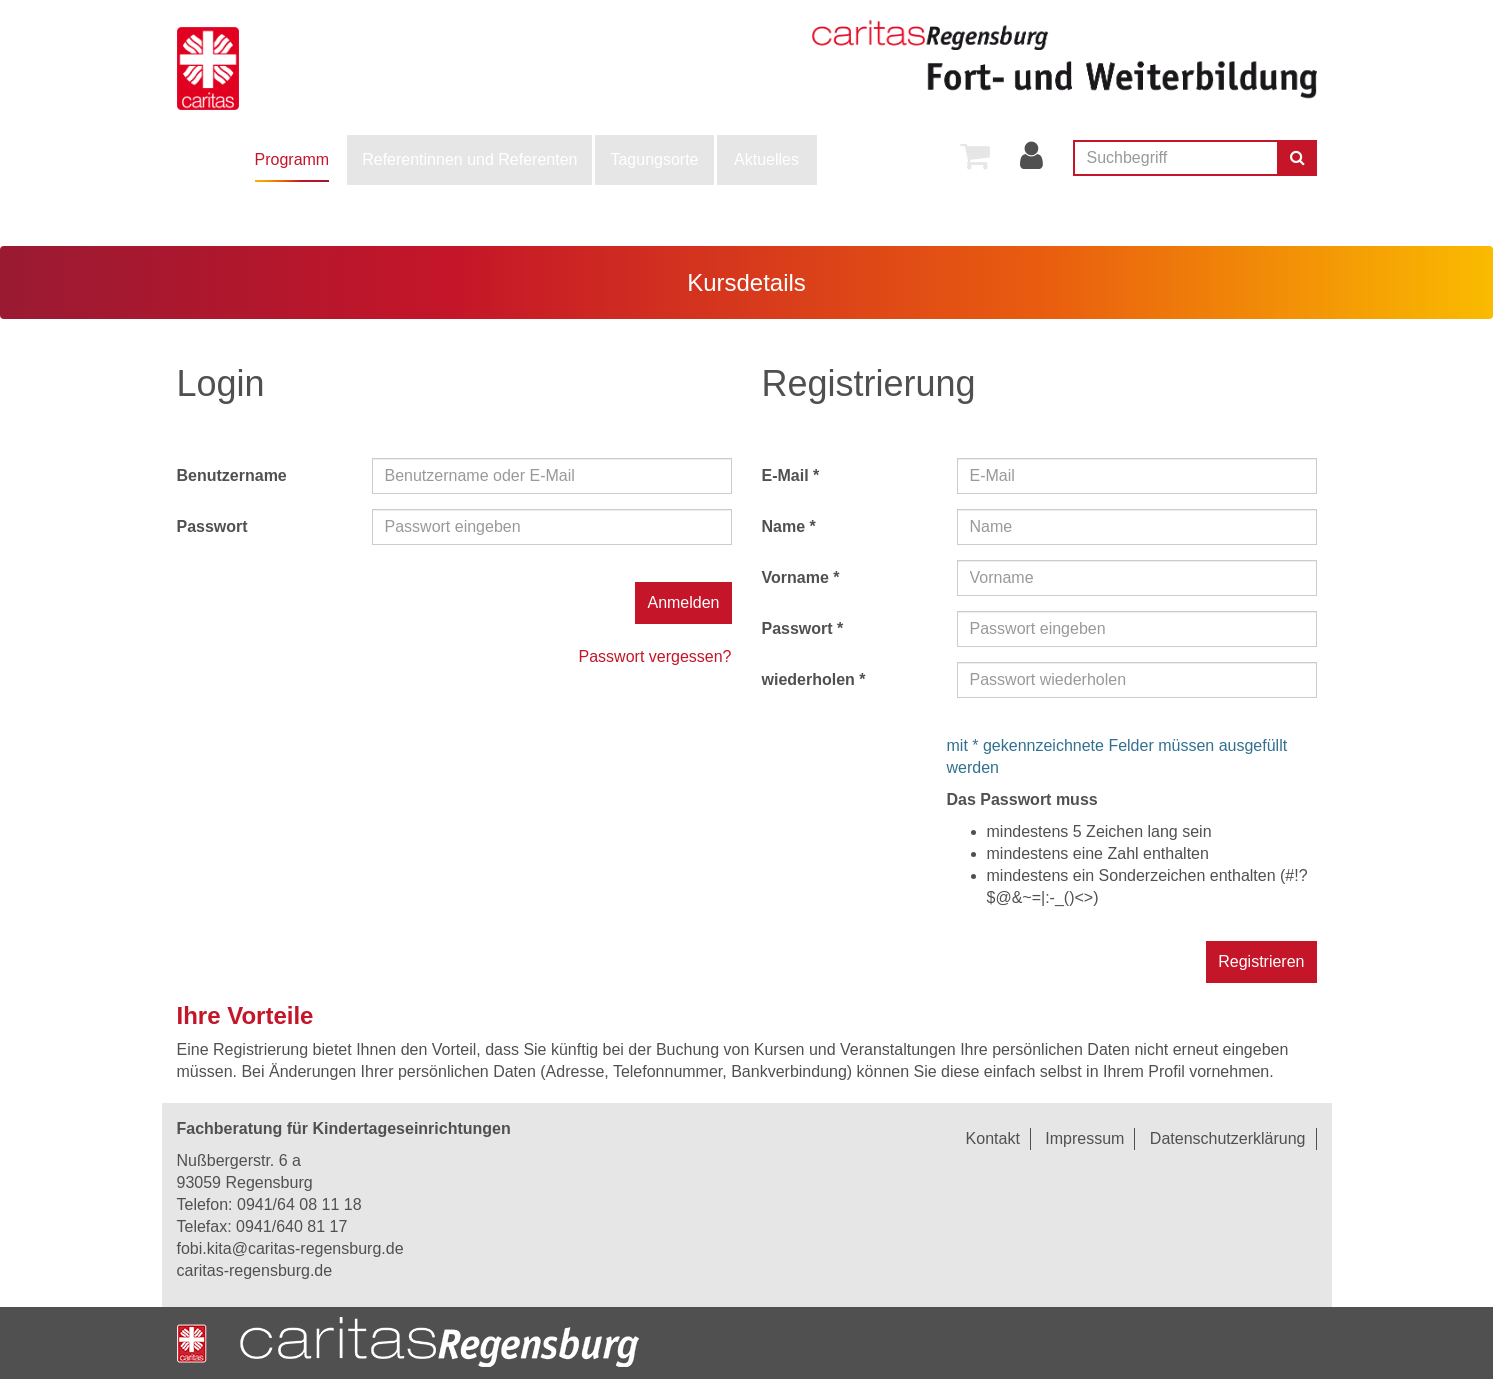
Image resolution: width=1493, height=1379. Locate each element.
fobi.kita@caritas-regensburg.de (290, 1248)
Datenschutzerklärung (1228, 1138)
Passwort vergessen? (655, 656)
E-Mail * (791, 475)
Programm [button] (292, 159)
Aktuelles (766, 159)
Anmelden (683, 602)
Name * (789, 526)
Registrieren (1261, 961)
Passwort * (803, 628)
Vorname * (801, 577)
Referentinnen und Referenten (469, 159)
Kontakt (993, 1138)
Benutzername (232, 475)
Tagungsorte (654, 159)
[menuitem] (292, 160)
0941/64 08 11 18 (299, 1204)
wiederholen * (814, 679)
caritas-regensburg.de (255, 1270)
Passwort (212, 526)
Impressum (1084, 1138)
